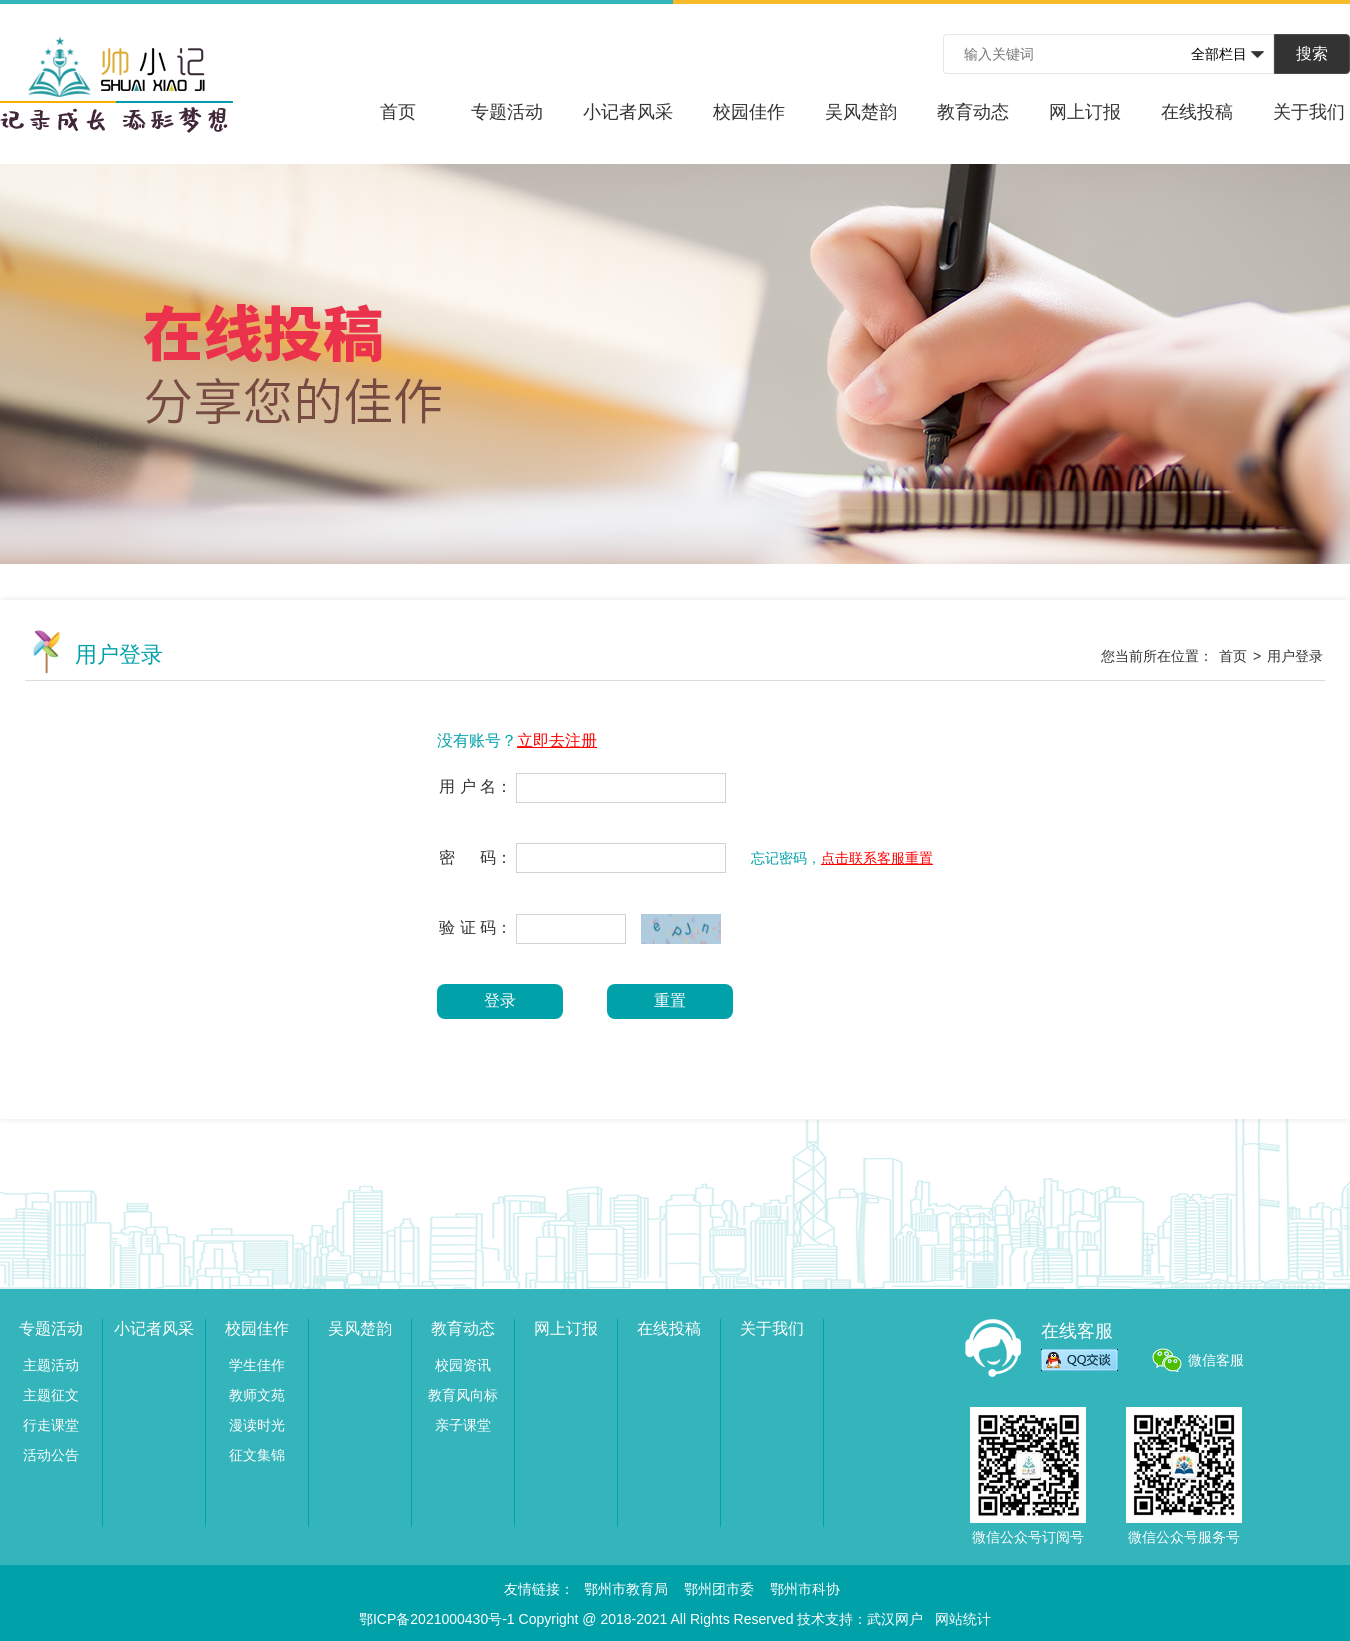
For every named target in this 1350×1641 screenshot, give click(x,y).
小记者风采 (628, 112)
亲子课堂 (463, 1425)
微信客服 (1216, 1360)
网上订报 (1085, 112)
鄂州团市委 (719, 1589)
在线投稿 (1197, 112)
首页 (398, 112)
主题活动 (51, 1365)
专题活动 (507, 112)
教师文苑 (257, 1395)
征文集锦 (257, 1455)
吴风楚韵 (861, 112)
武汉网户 (895, 1619)
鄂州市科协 (805, 1589)
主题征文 (51, 1395)
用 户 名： (475, 786)
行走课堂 (51, 1425)
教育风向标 (463, 1395)
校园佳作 (749, 112)
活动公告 (51, 1455)
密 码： (475, 857)
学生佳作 (257, 1365)
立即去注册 (557, 740)
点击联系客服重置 (877, 858)
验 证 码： (475, 927)
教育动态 (973, 112)
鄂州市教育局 (626, 1589)
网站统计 (963, 1619)
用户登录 (1295, 656)
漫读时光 (257, 1425)
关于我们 (1309, 112)
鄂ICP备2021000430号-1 (437, 1619)
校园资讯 (463, 1365)
